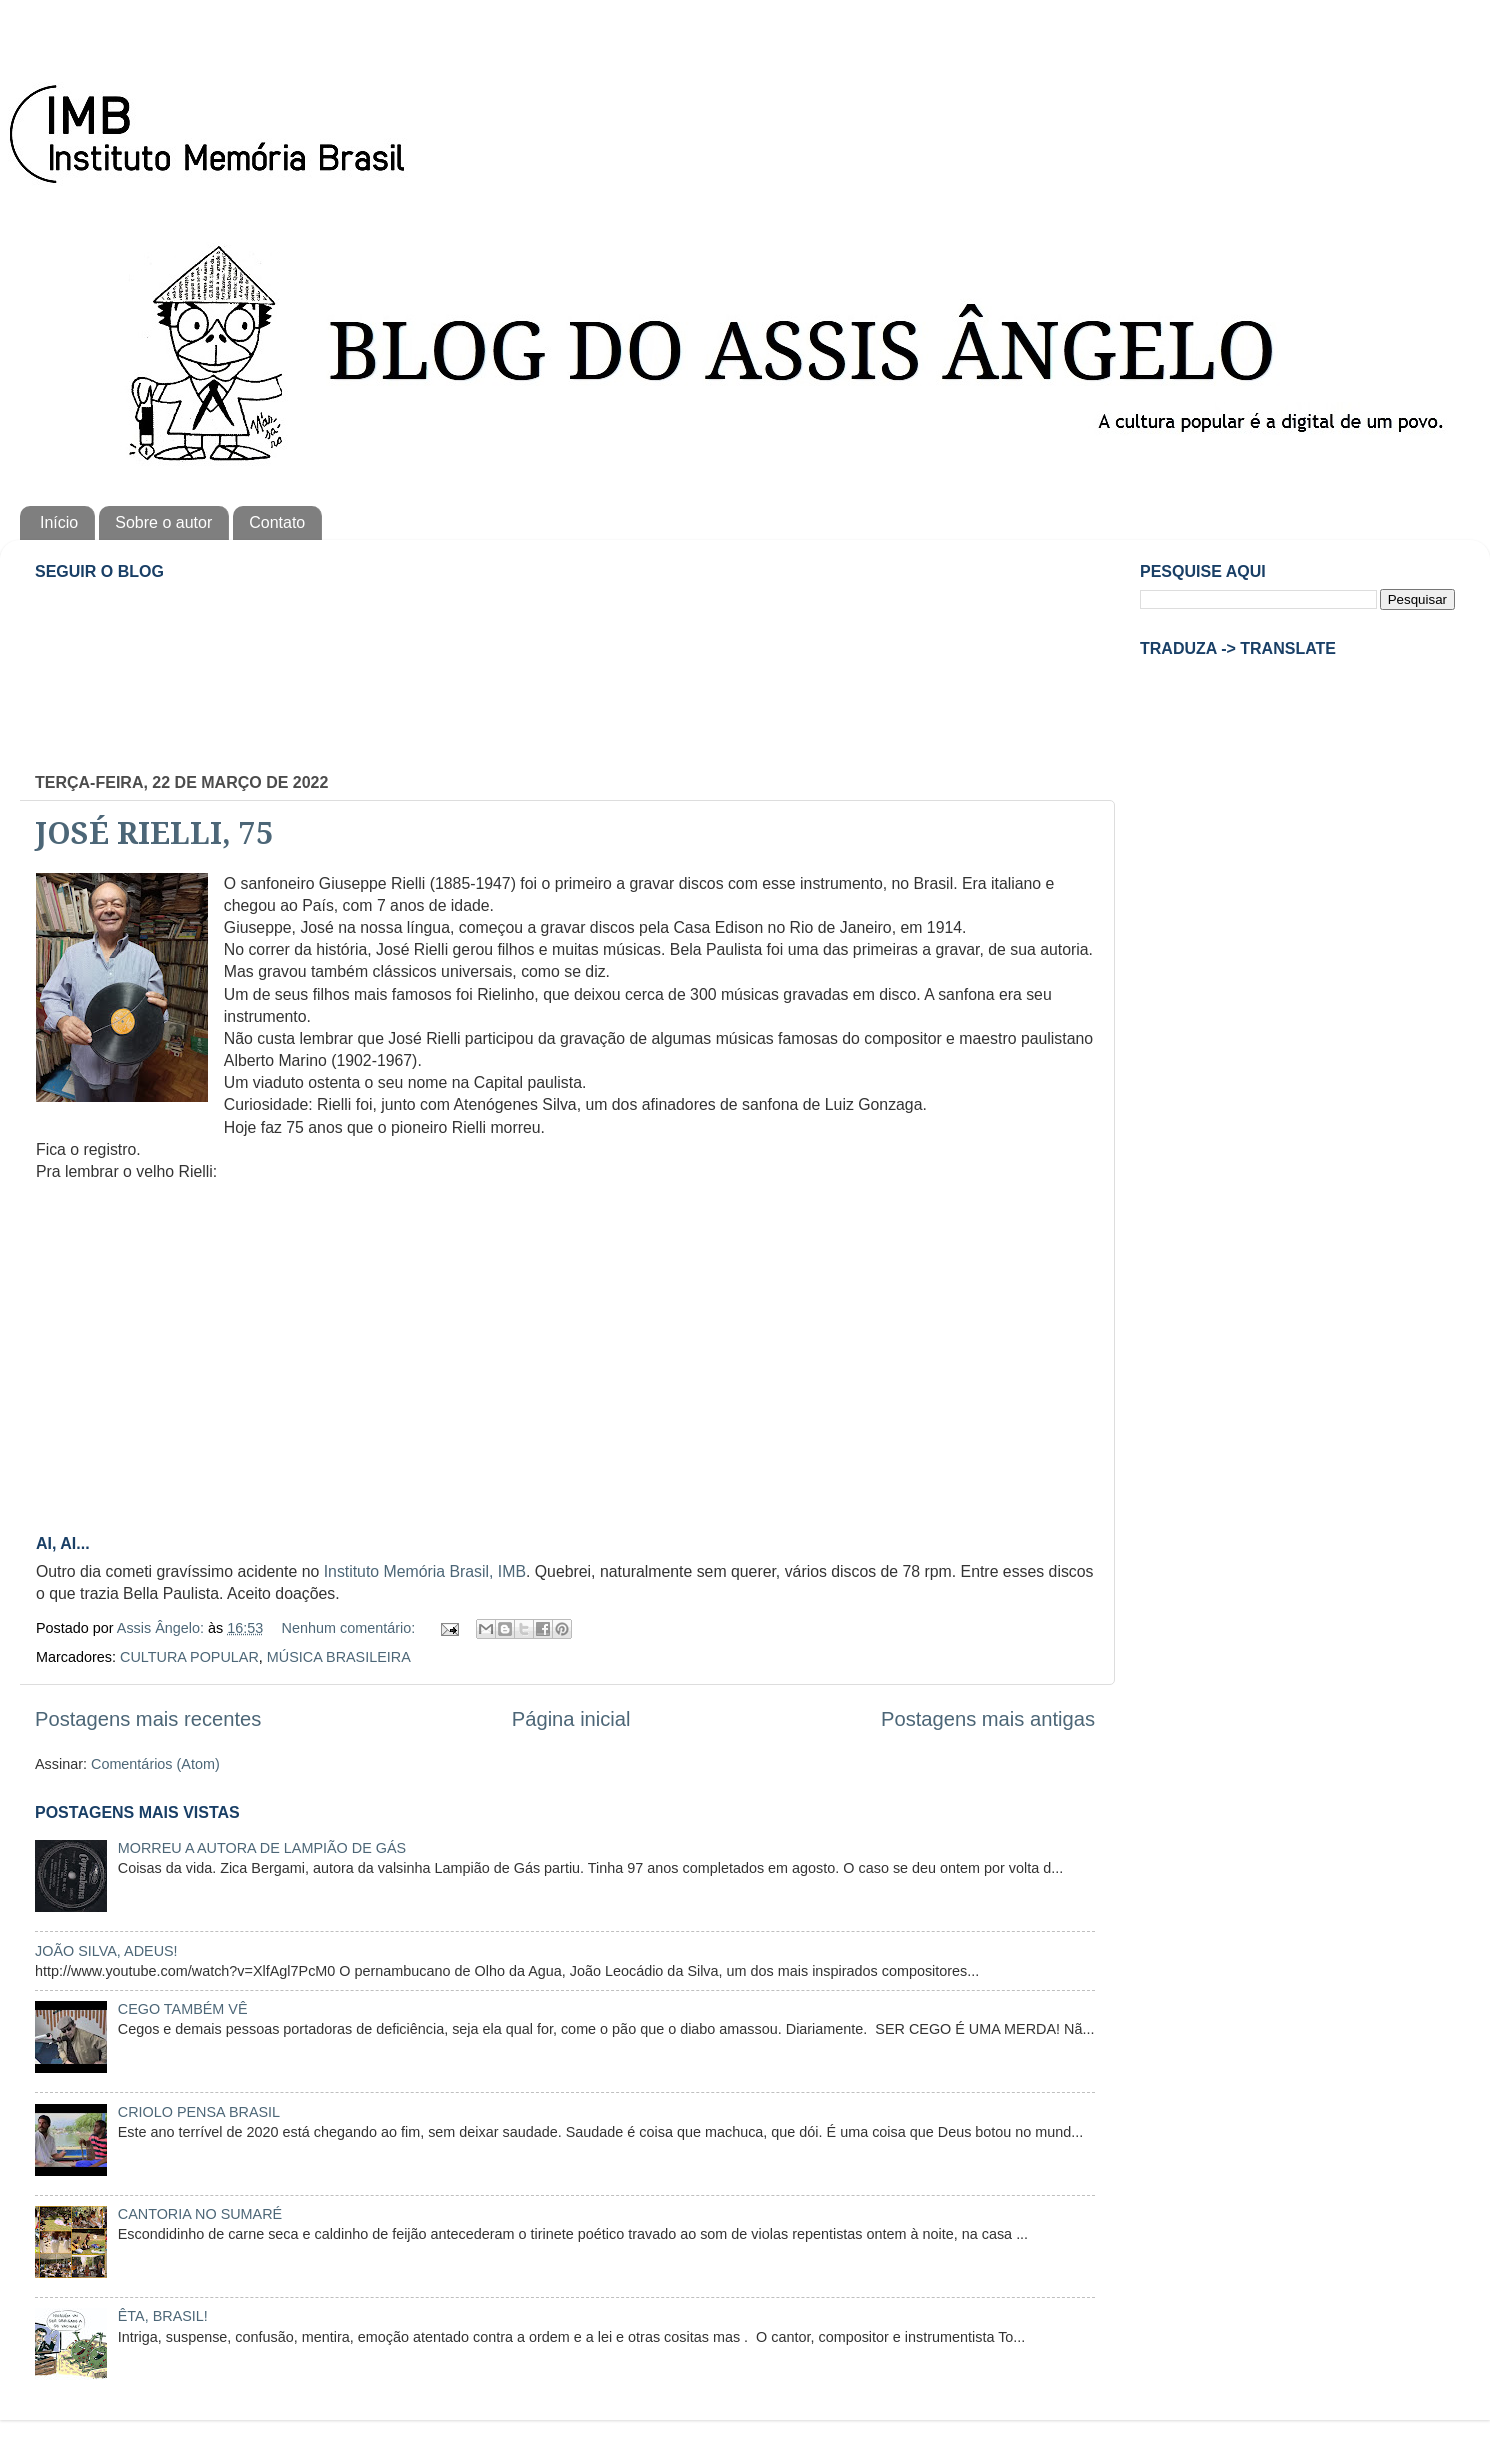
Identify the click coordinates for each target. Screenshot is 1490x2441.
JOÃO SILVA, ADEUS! (106, 1951)
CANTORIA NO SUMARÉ (200, 2214)
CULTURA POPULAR (189, 1657)
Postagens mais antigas (988, 1719)
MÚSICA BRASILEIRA (339, 1657)
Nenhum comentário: (351, 1628)
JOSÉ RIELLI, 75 (154, 833)
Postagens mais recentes (148, 1719)
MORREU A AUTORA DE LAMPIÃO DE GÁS (262, 1848)
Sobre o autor (163, 522)
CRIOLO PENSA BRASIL (199, 2112)
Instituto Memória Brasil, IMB (425, 1571)
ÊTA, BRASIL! (163, 2316)
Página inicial (571, 1719)
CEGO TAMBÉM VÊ (183, 2009)
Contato (277, 522)
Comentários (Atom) (155, 1764)
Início (59, 522)
